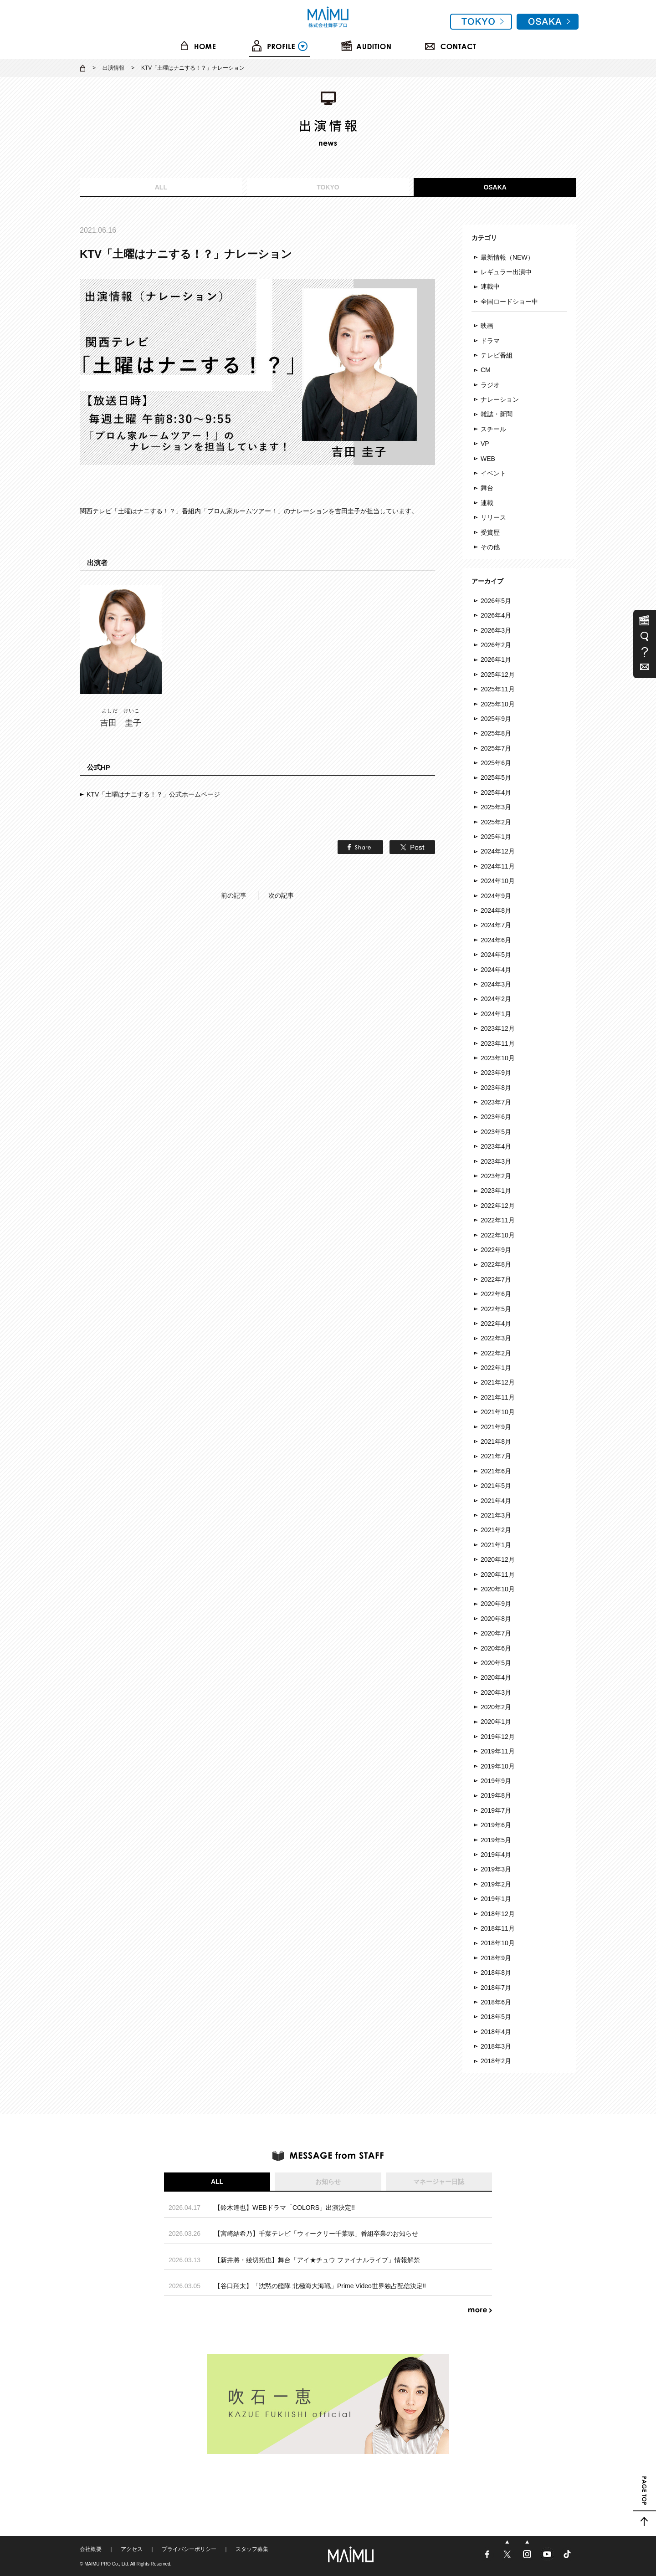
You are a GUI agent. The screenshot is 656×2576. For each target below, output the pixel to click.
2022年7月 (496, 1279)
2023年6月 (496, 1116)
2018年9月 (496, 1958)
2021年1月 (496, 1545)
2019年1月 (496, 1898)
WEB (488, 458)
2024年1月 (496, 1013)
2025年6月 (496, 763)
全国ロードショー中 (509, 301)
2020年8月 (496, 1618)
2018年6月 (496, 2002)
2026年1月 (496, 659)
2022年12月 (498, 1205)
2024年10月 (498, 880)
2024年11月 (498, 866)
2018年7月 (496, 1987)
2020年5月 (496, 1662)
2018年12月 (498, 1913)
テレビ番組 (496, 355)
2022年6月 (496, 1294)
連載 (487, 502)
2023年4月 (496, 1146)
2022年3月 (496, 1338)
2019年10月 (498, 1766)
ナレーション (500, 399)
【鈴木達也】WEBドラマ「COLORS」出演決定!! (284, 2207)
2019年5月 (496, 1840)
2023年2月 (496, 1176)
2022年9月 (496, 1249)
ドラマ (490, 340)
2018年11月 (498, 1928)
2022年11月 (498, 1220)
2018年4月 (496, 2031)
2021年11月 (498, 1397)
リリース (493, 517)
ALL (161, 187)
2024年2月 (496, 998)
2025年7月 (496, 748)
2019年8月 (496, 1795)
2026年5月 (496, 600)
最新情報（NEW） (507, 257)
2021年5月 (496, 1485)
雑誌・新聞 (496, 414)
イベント (493, 473)
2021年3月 (496, 1515)
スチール (493, 429)
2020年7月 (496, 1633)
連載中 (490, 286)
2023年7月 (496, 1102)
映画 (487, 325)
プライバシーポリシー (189, 2549)
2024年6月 (496, 940)
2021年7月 (496, 1456)
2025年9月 (496, 718)
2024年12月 (498, 851)
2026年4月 (496, 615)
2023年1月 (496, 1190)
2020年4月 (496, 1677)
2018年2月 (496, 2061)
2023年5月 (496, 1131)
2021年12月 (498, 1382)
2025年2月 (496, 822)
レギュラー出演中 (506, 272)
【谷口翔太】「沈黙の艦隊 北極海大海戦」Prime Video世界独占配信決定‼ (320, 2286)
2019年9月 (496, 1780)
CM (486, 369)
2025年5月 (496, 777)
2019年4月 (496, 1854)
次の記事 (281, 895)
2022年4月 (496, 1323)
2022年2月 (496, 1353)
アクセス (132, 2549)
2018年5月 (496, 2016)
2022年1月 (496, 1367)
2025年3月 (496, 807)
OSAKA (495, 187)
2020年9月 (496, 1603)
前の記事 (233, 895)
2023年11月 (498, 1043)
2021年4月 (496, 1500)
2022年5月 (496, 1309)
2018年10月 (498, 1943)
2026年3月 (496, 630)
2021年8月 (496, 1441)
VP (485, 443)
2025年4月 (496, 792)
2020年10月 (498, 1589)
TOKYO (328, 187)
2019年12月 (498, 1736)
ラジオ (490, 384)
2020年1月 (496, 1721)
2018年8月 (496, 1972)
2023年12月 (498, 1028)
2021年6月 (496, 1471)
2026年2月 (496, 645)
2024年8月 (496, 910)
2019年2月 (496, 1884)
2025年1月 (496, 836)
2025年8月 (496, 733)
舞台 (487, 487)
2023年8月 (496, 1087)
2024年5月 (496, 954)
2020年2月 (496, 1707)
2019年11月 (498, 1751)
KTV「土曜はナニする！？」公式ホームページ (153, 794)
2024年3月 (496, 984)
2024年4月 (496, 969)
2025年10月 (498, 704)
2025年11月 (498, 689)
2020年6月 (496, 1648)
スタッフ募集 (252, 2549)
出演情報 (113, 68)
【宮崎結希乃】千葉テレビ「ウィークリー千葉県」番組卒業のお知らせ (316, 2233)
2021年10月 (498, 1412)
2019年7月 (496, 1810)
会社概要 (91, 2549)
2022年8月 (496, 1264)
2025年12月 (498, 674)
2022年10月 (498, 1235)
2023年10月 (498, 1058)
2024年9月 (496, 896)
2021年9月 (496, 1427)
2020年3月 (496, 1692)
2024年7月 (496, 925)
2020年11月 (498, 1574)
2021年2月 (496, 1529)
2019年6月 (496, 1825)
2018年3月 (496, 2046)
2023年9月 (496, 1072)
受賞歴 (490, 532)
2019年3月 (496, 1869)
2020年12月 (498, 1559)
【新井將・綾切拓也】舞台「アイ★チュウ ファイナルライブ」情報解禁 (317, 2260)
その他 (490, 547)
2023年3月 (496, 1161)
